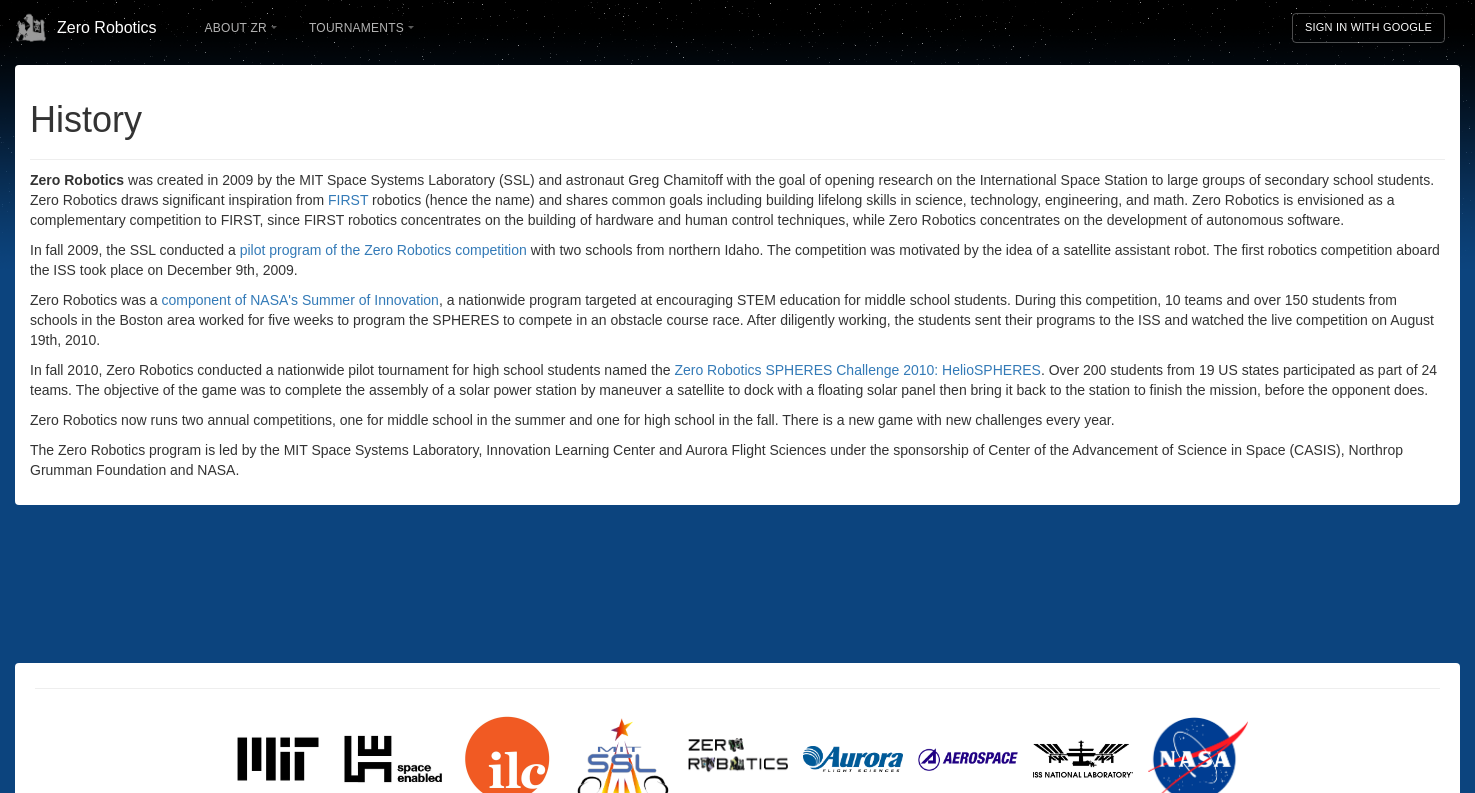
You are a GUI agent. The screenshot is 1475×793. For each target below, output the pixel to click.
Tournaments (361, 28)
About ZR (241, 28)
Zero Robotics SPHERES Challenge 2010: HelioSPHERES (857, 370)
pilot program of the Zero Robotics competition (383, 250)
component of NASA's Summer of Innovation (300, 300)
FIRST (348, 200)
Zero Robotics (86, 28)
